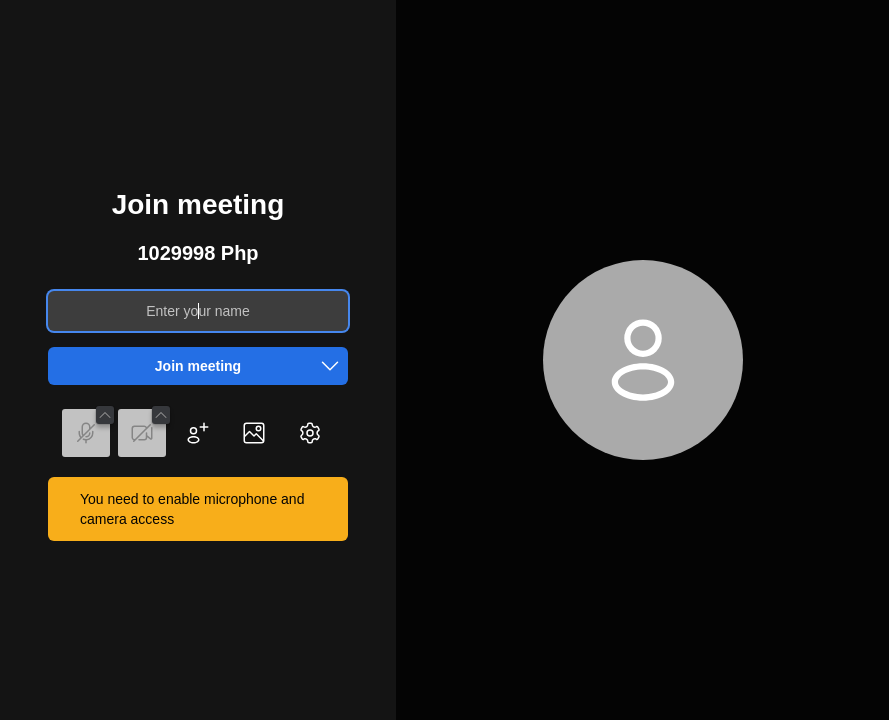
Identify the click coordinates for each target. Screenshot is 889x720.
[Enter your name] (198, 311)
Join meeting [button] (251, 366)
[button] (330, 366)
